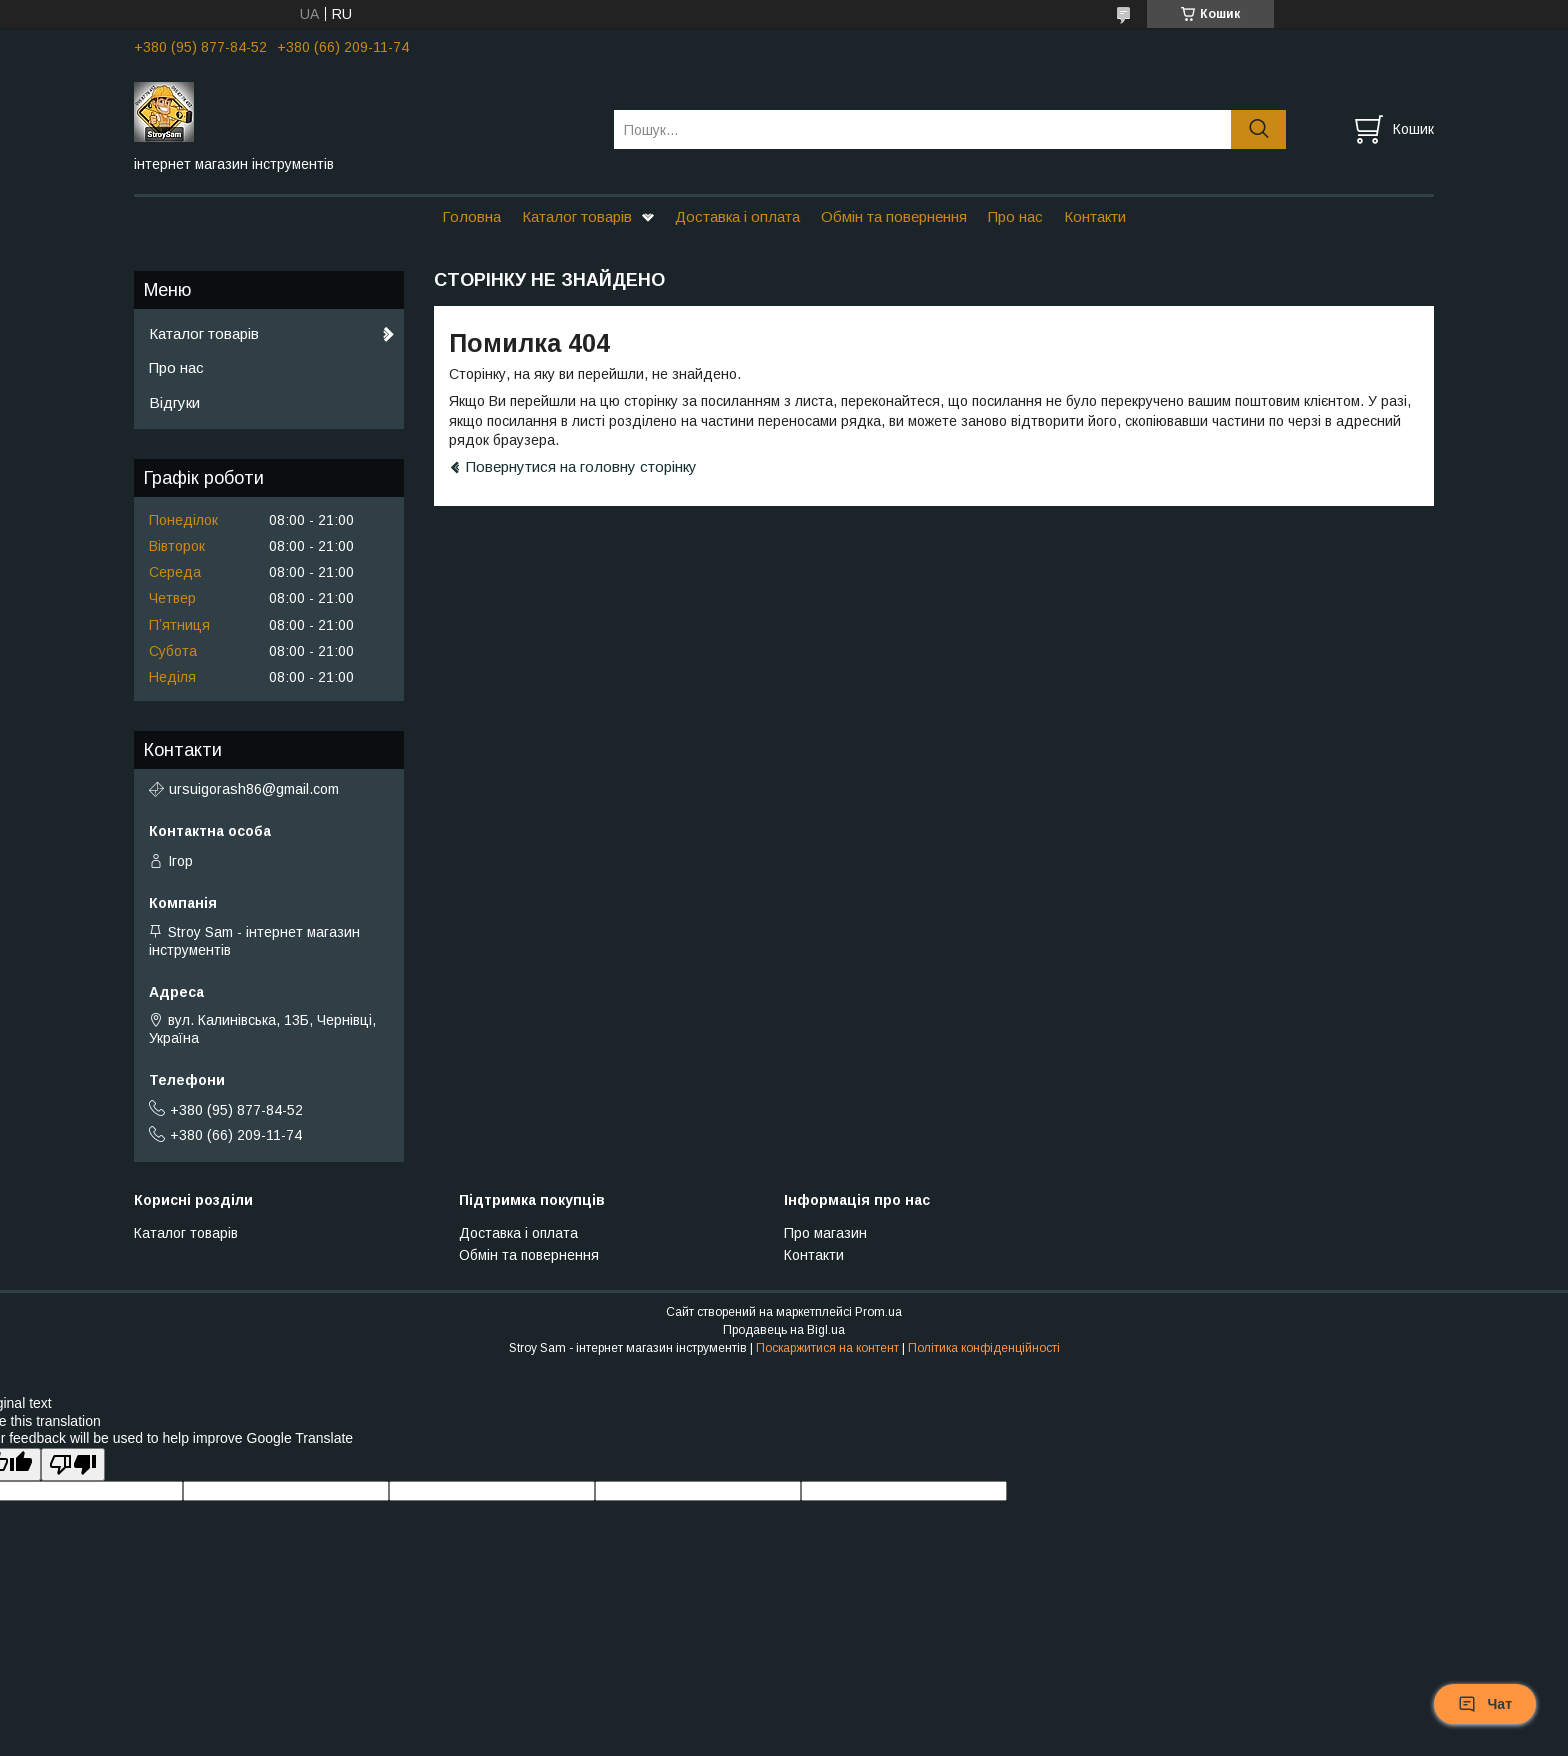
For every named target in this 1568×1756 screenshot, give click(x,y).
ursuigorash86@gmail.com (254, 789)
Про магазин (825, 1233)
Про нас (1015, 216)
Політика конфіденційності (984, 1348)
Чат (1485, 1704)
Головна (471, 216)
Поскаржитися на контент (827, 1348)
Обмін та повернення (894, 216)
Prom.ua (878, 1312)
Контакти (1095, 216)
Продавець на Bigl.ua (784, 1330)
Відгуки (174, 402)
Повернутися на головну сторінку (581, 466)
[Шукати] (1258, 129)
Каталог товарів (577, 216)
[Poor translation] (73, 1464)
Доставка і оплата (737, 216)
